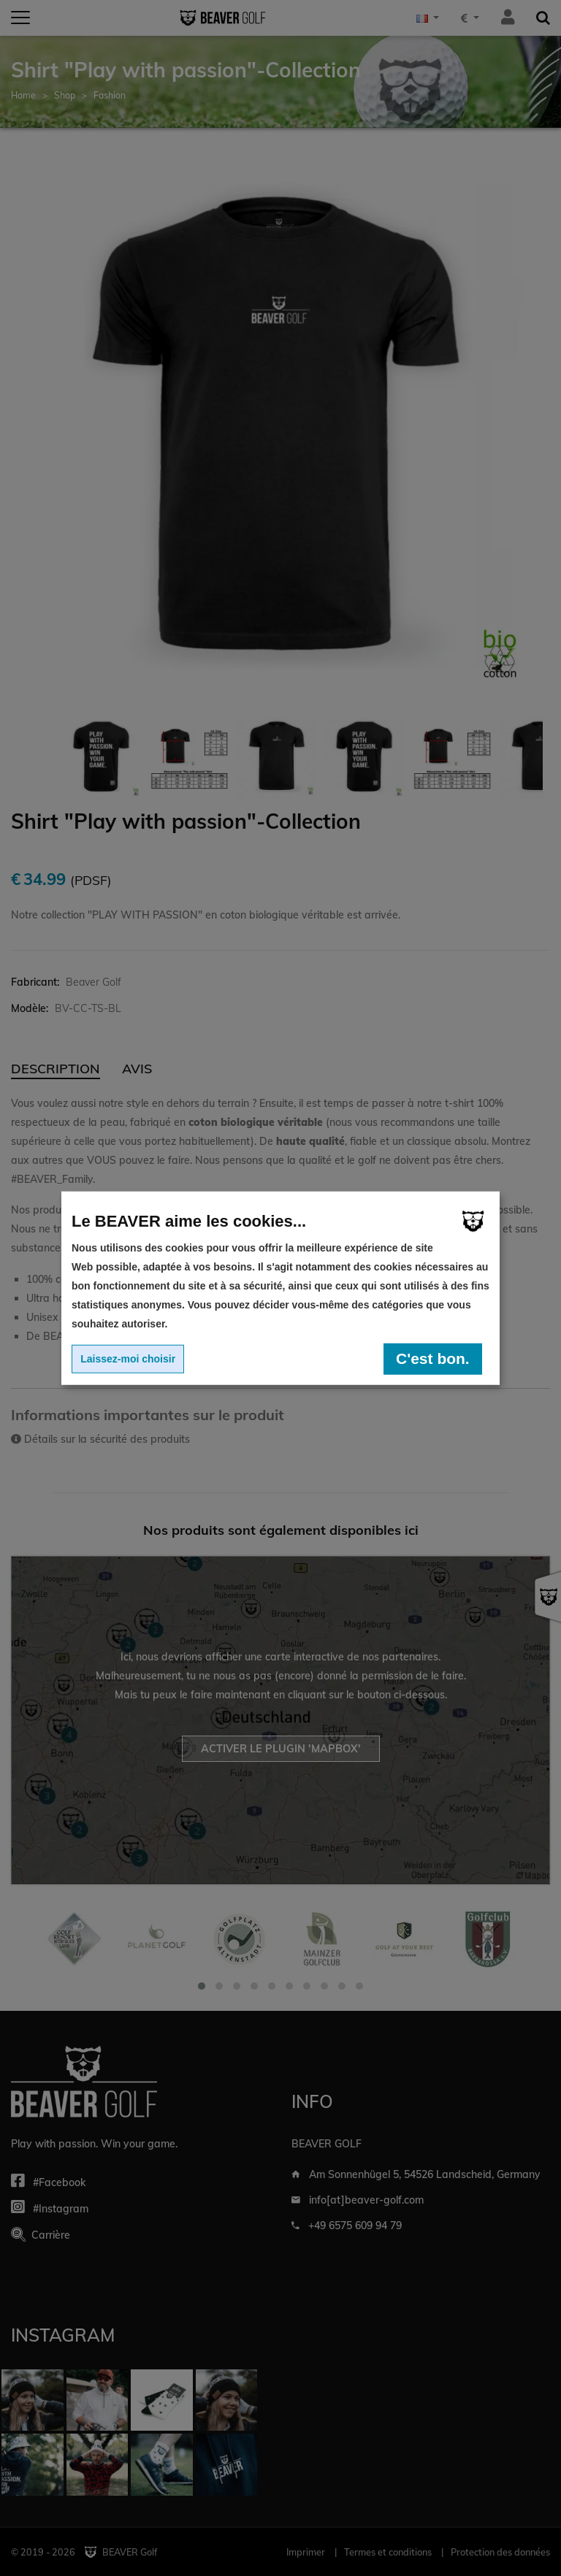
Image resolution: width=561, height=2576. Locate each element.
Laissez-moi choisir (127, 1359)
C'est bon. (433, 1358)
